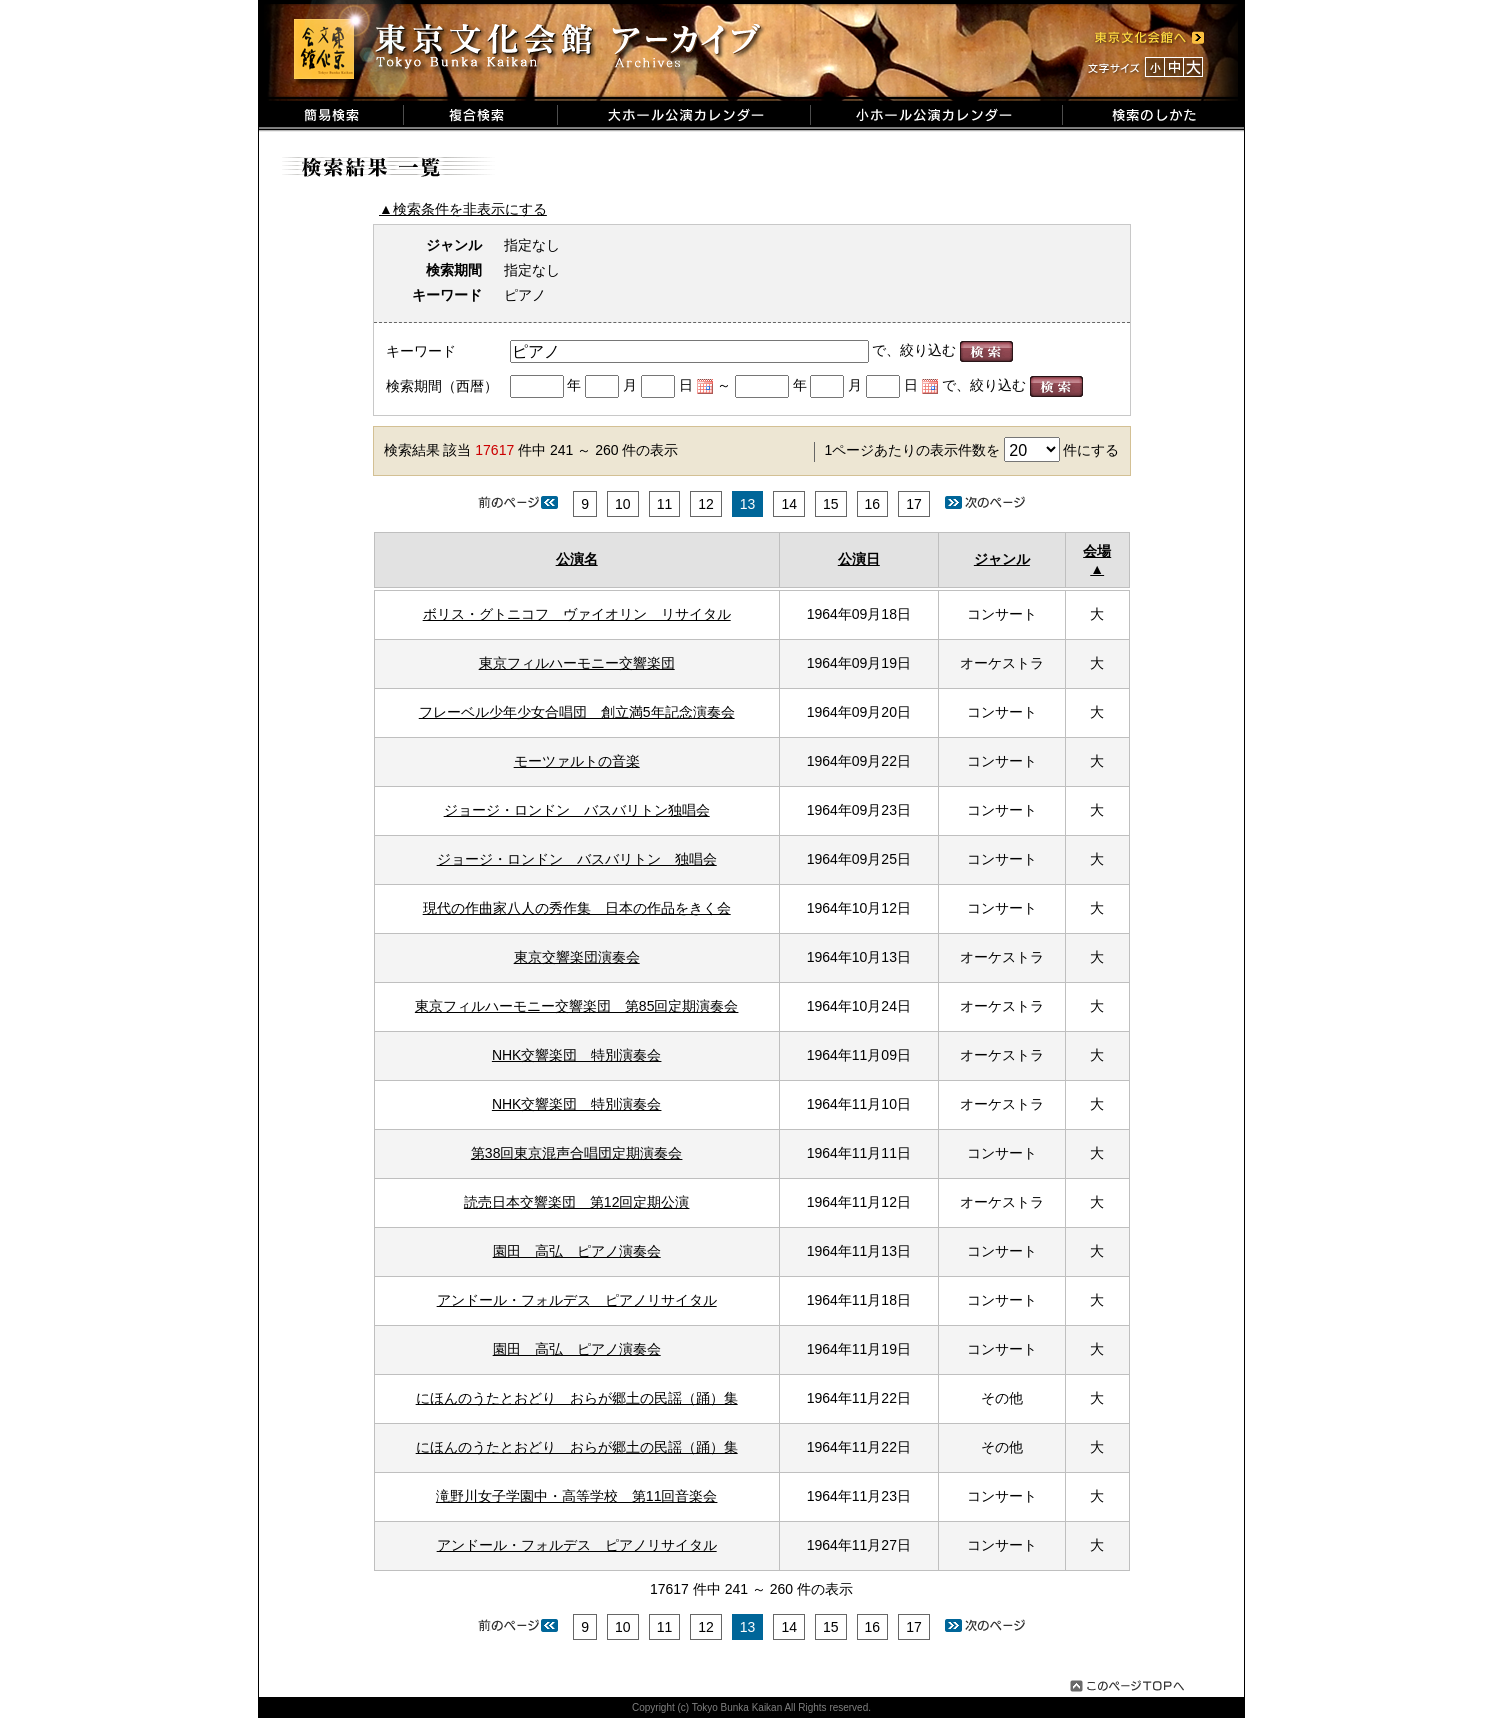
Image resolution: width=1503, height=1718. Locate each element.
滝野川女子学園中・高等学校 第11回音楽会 (577, 1496)
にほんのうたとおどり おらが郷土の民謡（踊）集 (577, 1398)
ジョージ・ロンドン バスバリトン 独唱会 (577, 859)
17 (914, 504)
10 (623, 504)
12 (706, 504)
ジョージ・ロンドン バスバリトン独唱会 (577, 810)
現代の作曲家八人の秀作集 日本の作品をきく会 (577, 908)
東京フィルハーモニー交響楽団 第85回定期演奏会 (577, 1006)
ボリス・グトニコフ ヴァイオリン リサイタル (577, 614)
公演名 (577, 559)
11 (665, 504)
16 (873, 504)
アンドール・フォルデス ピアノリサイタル (577, 1300)
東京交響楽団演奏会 (577, 957)
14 (789, 504)
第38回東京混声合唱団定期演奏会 (577, 1153)
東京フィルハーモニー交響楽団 (577, 663)
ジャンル (1002, 559)
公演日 (859, 559)
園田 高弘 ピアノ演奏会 (577, 1251)
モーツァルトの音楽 (577, 761)
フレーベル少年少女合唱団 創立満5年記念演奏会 (577, 712)
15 (831, 504)
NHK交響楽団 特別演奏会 (577, 1055)
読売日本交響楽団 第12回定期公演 (577, 1202)
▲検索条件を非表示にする (463, 209)
